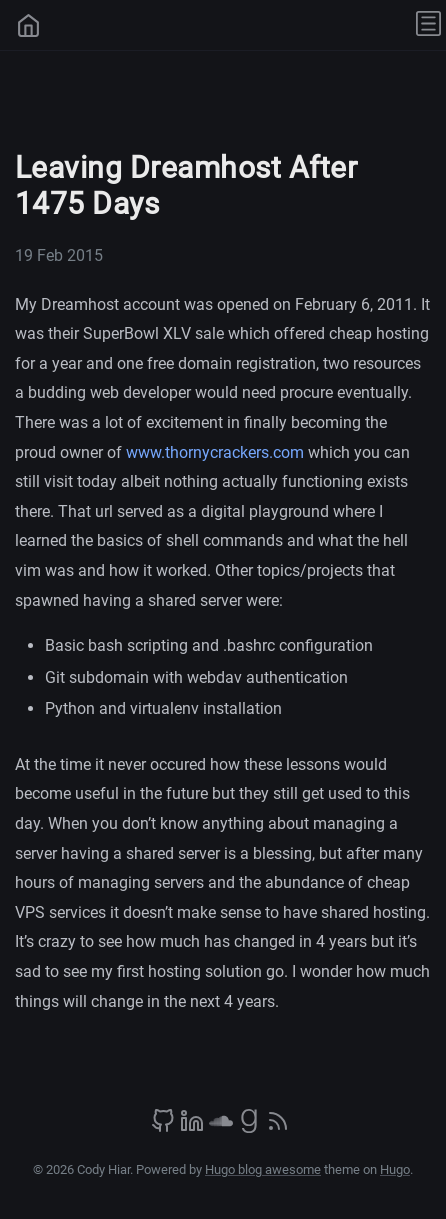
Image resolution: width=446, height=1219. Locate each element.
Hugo (395, 1169)
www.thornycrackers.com (215, 452)
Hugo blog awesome (263, 1169)
